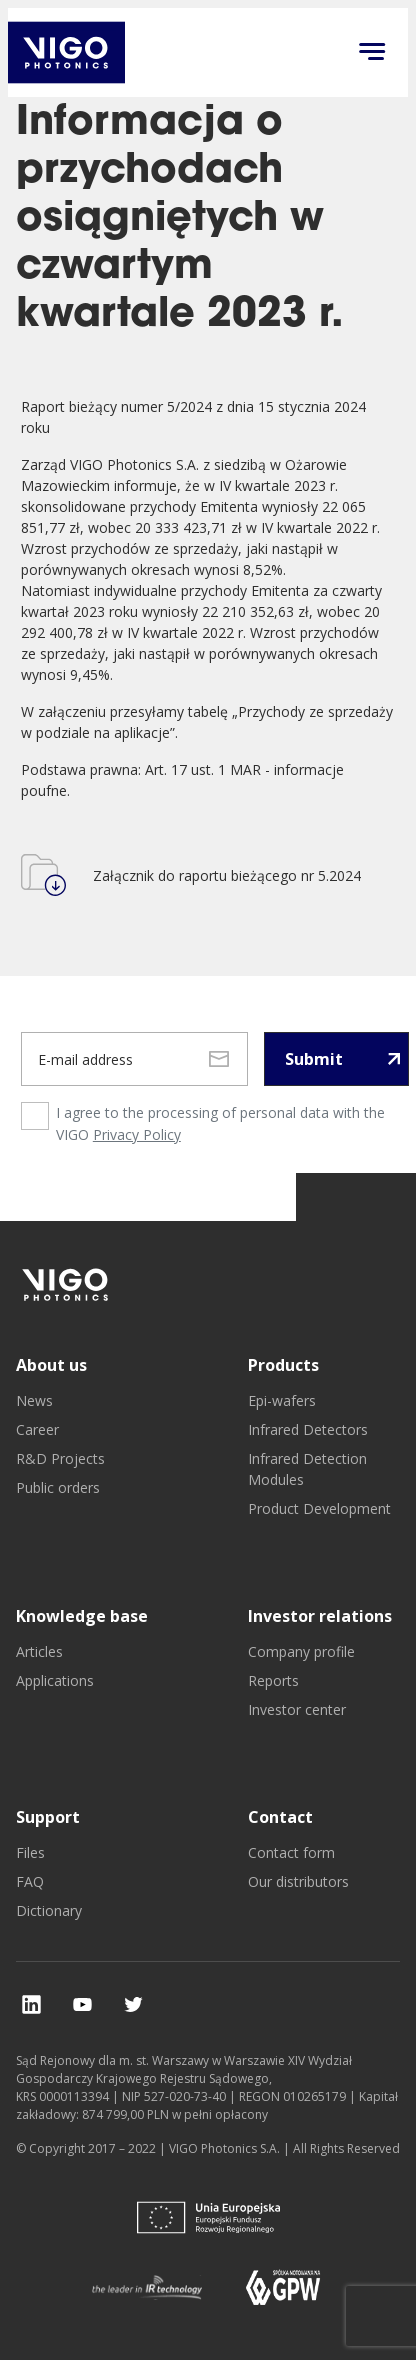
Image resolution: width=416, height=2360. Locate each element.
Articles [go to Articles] (39, 1651)
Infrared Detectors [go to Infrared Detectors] (308, 1429)
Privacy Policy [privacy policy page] (137, 1134)
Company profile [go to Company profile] (301, 1651)
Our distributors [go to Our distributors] (298, 1881)
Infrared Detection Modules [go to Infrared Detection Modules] (307, 1469)
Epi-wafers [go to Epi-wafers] (282, 1400)
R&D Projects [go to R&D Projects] (60, 1458)
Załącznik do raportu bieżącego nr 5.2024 (227, 875)
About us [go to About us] (51, 1365)
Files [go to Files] (30, 1852)
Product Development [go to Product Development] (319, 1508)
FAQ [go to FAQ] (30, 1881)
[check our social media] (31, 2004)
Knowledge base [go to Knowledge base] (82, 1616)
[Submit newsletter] (336, 1059)
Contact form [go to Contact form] (291, 1852)
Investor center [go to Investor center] (297, 1709)
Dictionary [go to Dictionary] (49, 1910)
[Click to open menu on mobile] (372, 53)
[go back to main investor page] (66, 52)
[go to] (66, 1284)
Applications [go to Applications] (55, 1680)
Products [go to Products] (283, 1365)
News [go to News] (34, 1400)
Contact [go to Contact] (280, 1817)
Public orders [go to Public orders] (58, 1487)
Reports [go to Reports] (273, 1680)
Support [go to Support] (48, 1817)
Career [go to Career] (37, 1429)
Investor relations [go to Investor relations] (320, 1616)
